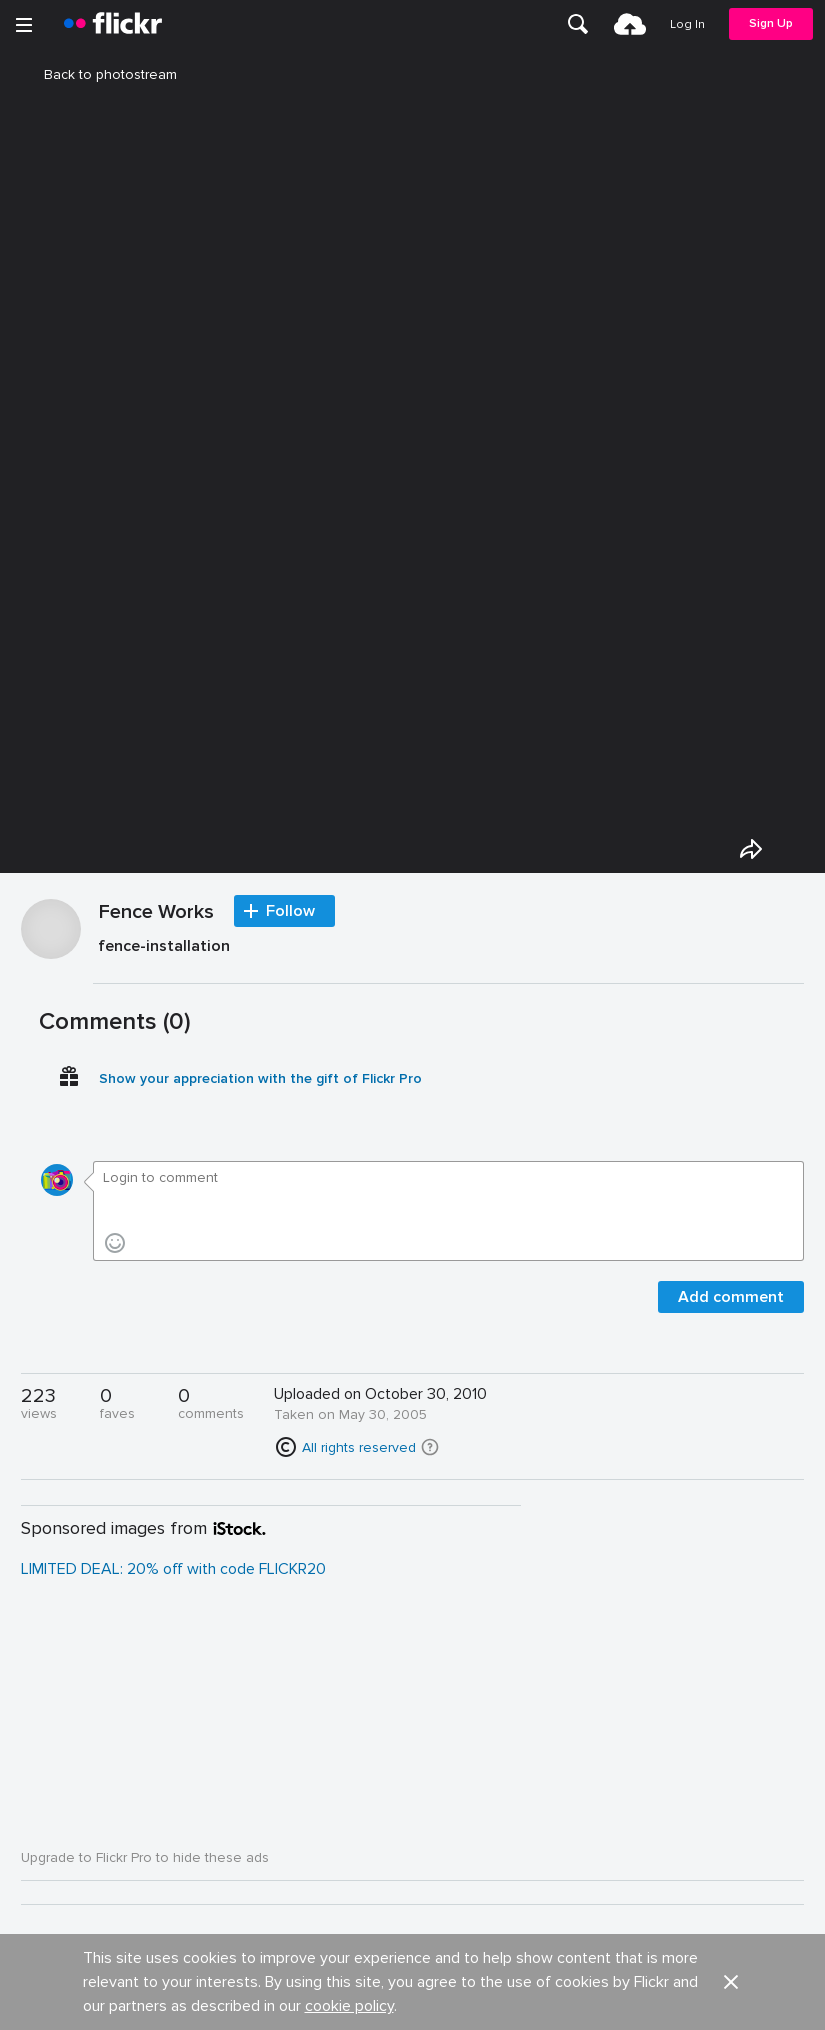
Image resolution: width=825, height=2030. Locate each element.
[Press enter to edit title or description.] (449, 950)
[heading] (113, 24)
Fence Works (156, 913)
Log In (687, 24)
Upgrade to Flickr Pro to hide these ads (145, 1857)
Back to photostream (98, 74)
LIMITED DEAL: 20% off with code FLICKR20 (173, 1569)
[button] (430, 1447)
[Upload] (630, 24)
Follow (290, 911)
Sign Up (771, 23)
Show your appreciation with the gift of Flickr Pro (260, 1078)
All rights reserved (359, 1447)
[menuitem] (578, 24)
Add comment (731, 1297)
